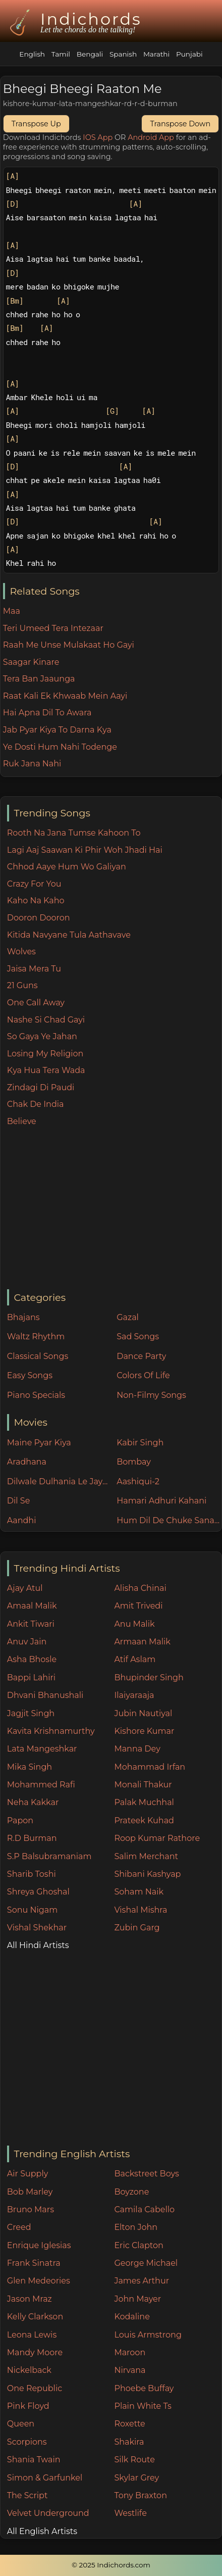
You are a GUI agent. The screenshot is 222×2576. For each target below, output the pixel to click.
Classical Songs (37, 1356)
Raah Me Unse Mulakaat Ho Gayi (68, 645)
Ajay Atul (25, 1588)
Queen (20, 2423)
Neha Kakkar (33, 1802)
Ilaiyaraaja (134, 1695)
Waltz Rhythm (36, 1336)
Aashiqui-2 (138, 1481)
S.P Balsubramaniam (49, 1856)
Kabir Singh (140, 1442)
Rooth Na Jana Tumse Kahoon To (74, 833)
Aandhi (21, 1520)
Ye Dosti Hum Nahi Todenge (60, 747)
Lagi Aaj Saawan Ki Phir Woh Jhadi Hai (84, 850)
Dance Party (141, 1356)
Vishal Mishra (140, 1910)
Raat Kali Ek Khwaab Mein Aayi (65, 696)
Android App (151, 137)
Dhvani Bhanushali (45, 1695)
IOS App (98, 137)
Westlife (130, 2513)
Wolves (21, 951)
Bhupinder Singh (148, 1677)
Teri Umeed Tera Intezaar (53, 628)
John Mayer (137, 2299)
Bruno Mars (30, 2209)
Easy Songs (29, 1375)
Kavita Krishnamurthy (51, 1731)
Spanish (123, 54)
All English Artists (42, 2531)
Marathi (156, 54)
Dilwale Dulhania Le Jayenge (59, 1481)
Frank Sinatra (34, 2263)
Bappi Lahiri (31, 1677)
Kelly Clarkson (35, 2316)
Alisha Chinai (140, 1588)
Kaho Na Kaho (36, 900)
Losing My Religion (45, 1053)
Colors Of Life (143, 1375)
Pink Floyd (28, 2406)
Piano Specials (36, 1395)
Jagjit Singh (30, 1713)
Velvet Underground (48, 2513)
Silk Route (134, 2459)
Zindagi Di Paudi (41, 1087)
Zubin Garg (136, 1927)
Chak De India (35, 1104)
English (32, 54)
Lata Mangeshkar (42, 1749)
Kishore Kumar (144, 1731)
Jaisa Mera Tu (34, 969)
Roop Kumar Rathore (157, 1838)
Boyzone (131, 2192)
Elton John (135, 2227)
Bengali (90, 54)
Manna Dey (137, 1749)
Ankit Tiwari (30, 1624)
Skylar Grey (136, 2478)
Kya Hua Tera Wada (46, 1070)
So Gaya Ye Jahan (42, 1036)
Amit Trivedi (138, 1606)
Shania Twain (34, 2459)
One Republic (34, 2388)
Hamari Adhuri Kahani (161, 1500)
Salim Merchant (146, 1856)
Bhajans (23, 1317)
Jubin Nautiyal (143, 1713)
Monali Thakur (143, 1784)
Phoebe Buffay (144, 2388)
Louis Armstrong (147, 2335)
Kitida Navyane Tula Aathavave (69, 935)
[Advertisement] (114, 1208)
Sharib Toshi (31, 1874)
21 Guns (22, 985)
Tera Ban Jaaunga (39, 679)
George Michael (146, 2263)
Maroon (129, 2352)
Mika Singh (29, 1767)
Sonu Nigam (32, 1910)
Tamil (60, 54)
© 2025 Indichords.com (111, 2565)
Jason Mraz (29, 2299)
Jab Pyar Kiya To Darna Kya (57, 730)
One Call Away (36, 1002)
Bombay (134, 1462)
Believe (21, 1121)
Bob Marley (30, 2192)
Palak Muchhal (144, 1802)
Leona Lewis (32, 2335)
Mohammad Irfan (149, 1767)
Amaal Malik (32, 1606)
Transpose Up (36, 123)
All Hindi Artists (38, 1945)
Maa (11, 611)
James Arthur (141, 2281)
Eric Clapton (138, 2245)
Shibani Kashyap (147, 1874)
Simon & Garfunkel (44, 2478)
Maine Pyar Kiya (39, 1442)
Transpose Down (180, 123)
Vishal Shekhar (37, 1927)
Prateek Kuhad (144, 1820)
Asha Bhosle (32, 1659)
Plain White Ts (142, 2406)
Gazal (128, 1317)
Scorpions (27, 2442)
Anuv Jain (26, 1641)
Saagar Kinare (31, 662)
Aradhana (26, 1462)
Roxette (129, 2423)
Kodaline (131, 2316)
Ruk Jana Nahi (32, 763)
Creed (19, 2227)
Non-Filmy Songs (151, 1395)
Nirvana (129, 2370)
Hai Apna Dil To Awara (47, 712)
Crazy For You (34, 884)
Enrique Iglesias (39, 2245)
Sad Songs (138, 1336)
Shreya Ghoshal (38, 1892)
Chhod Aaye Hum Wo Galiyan (66, 866)
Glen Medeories (38, 2281)
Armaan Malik (142, 1641)
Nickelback (29, 2370)
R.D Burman (32, 1838)
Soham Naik (138, 1892)
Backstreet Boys (146, 2173)
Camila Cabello (144, 2209)
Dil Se (18, 1500)
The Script (27, 2495)
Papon (20, 1820)
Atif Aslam (134, 1659)
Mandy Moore (35, 2352)
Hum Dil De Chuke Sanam (169, 1520)
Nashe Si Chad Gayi (46, 1020)
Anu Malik (134, 1624)
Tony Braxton (140, 2495)
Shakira (129, 2442)
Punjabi (189, 54)
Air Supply (27, 2173)
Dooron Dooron (38, 917)
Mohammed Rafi (41, 1784)
